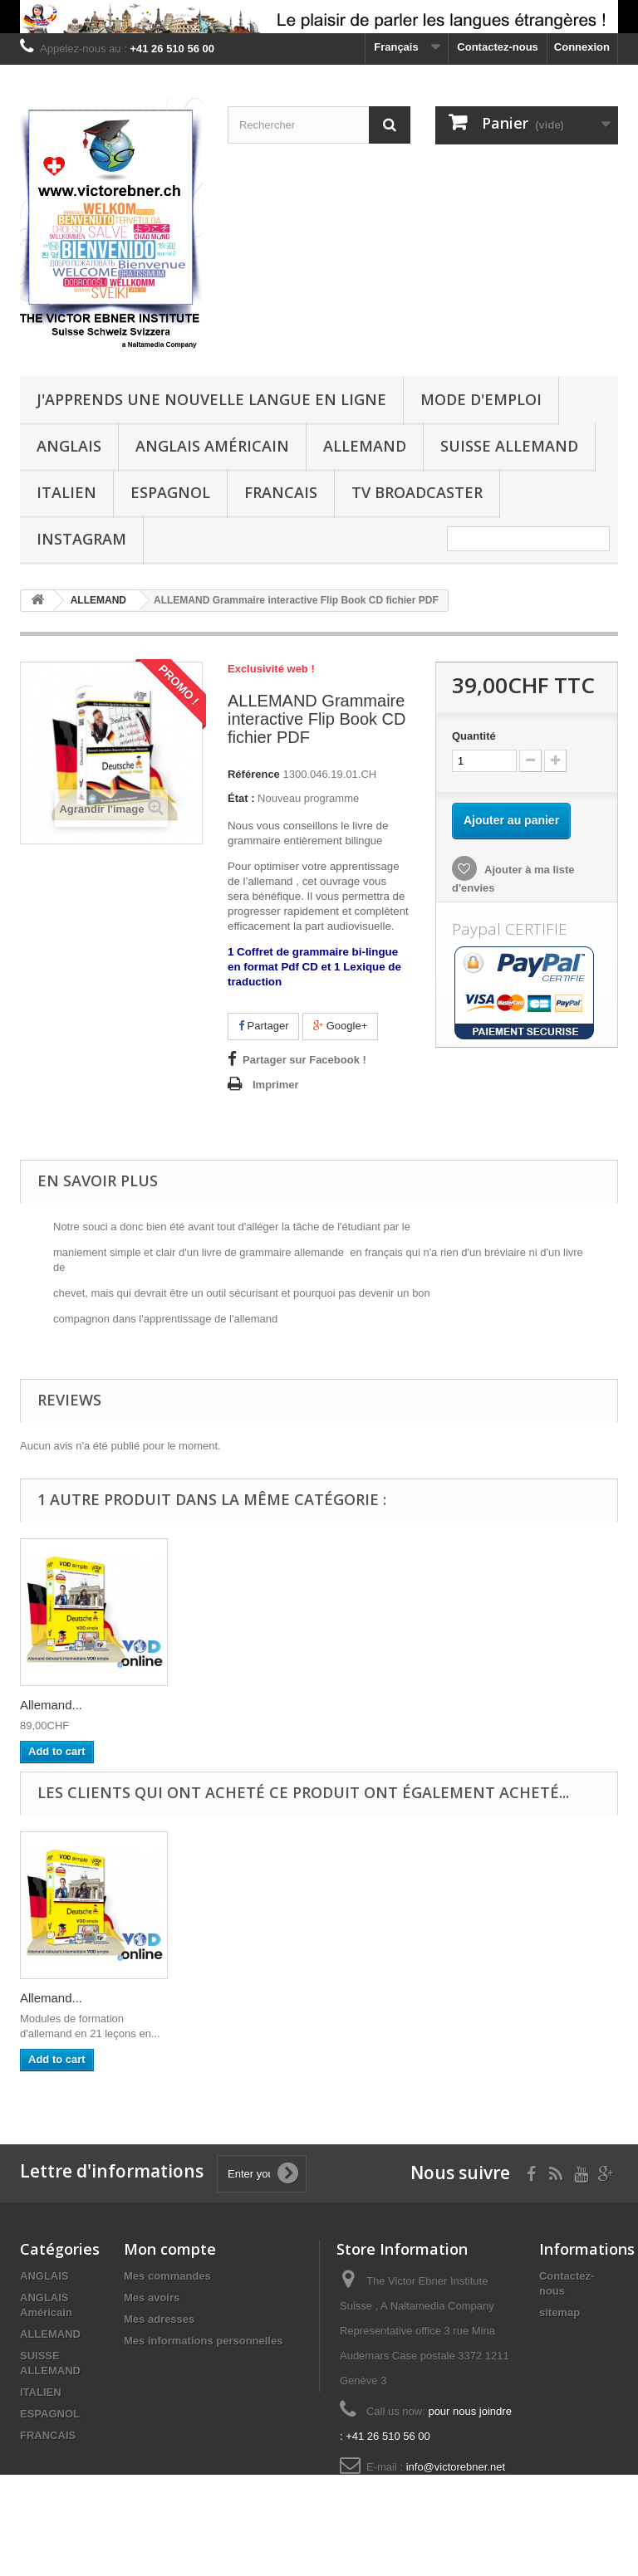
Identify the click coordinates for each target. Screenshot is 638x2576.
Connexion (582, 47)
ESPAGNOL (170, 492)
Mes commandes (167, 2276)
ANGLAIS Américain (212, 446)
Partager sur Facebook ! (304, 1059)
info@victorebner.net (455, 2467)
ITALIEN (66, 492)
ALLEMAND (364, 446)
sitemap (559, 2312)
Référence (254, 774)
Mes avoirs (151, 2297)
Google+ (340, 1025)
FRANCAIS (280, 492)
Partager (263, 1025)
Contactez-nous (497, 47)
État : (241, 798)
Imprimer (276, 1084)
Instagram (81, 539)
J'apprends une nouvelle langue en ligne (211, 399)
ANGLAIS (69, 446)
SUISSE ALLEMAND (509, 446)
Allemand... (51, 1705)
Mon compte (170, 2249)
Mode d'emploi (481, 399)
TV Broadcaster (417, 492)
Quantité (474, 736)
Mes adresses (159, 2319)
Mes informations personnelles (203, 2340)
